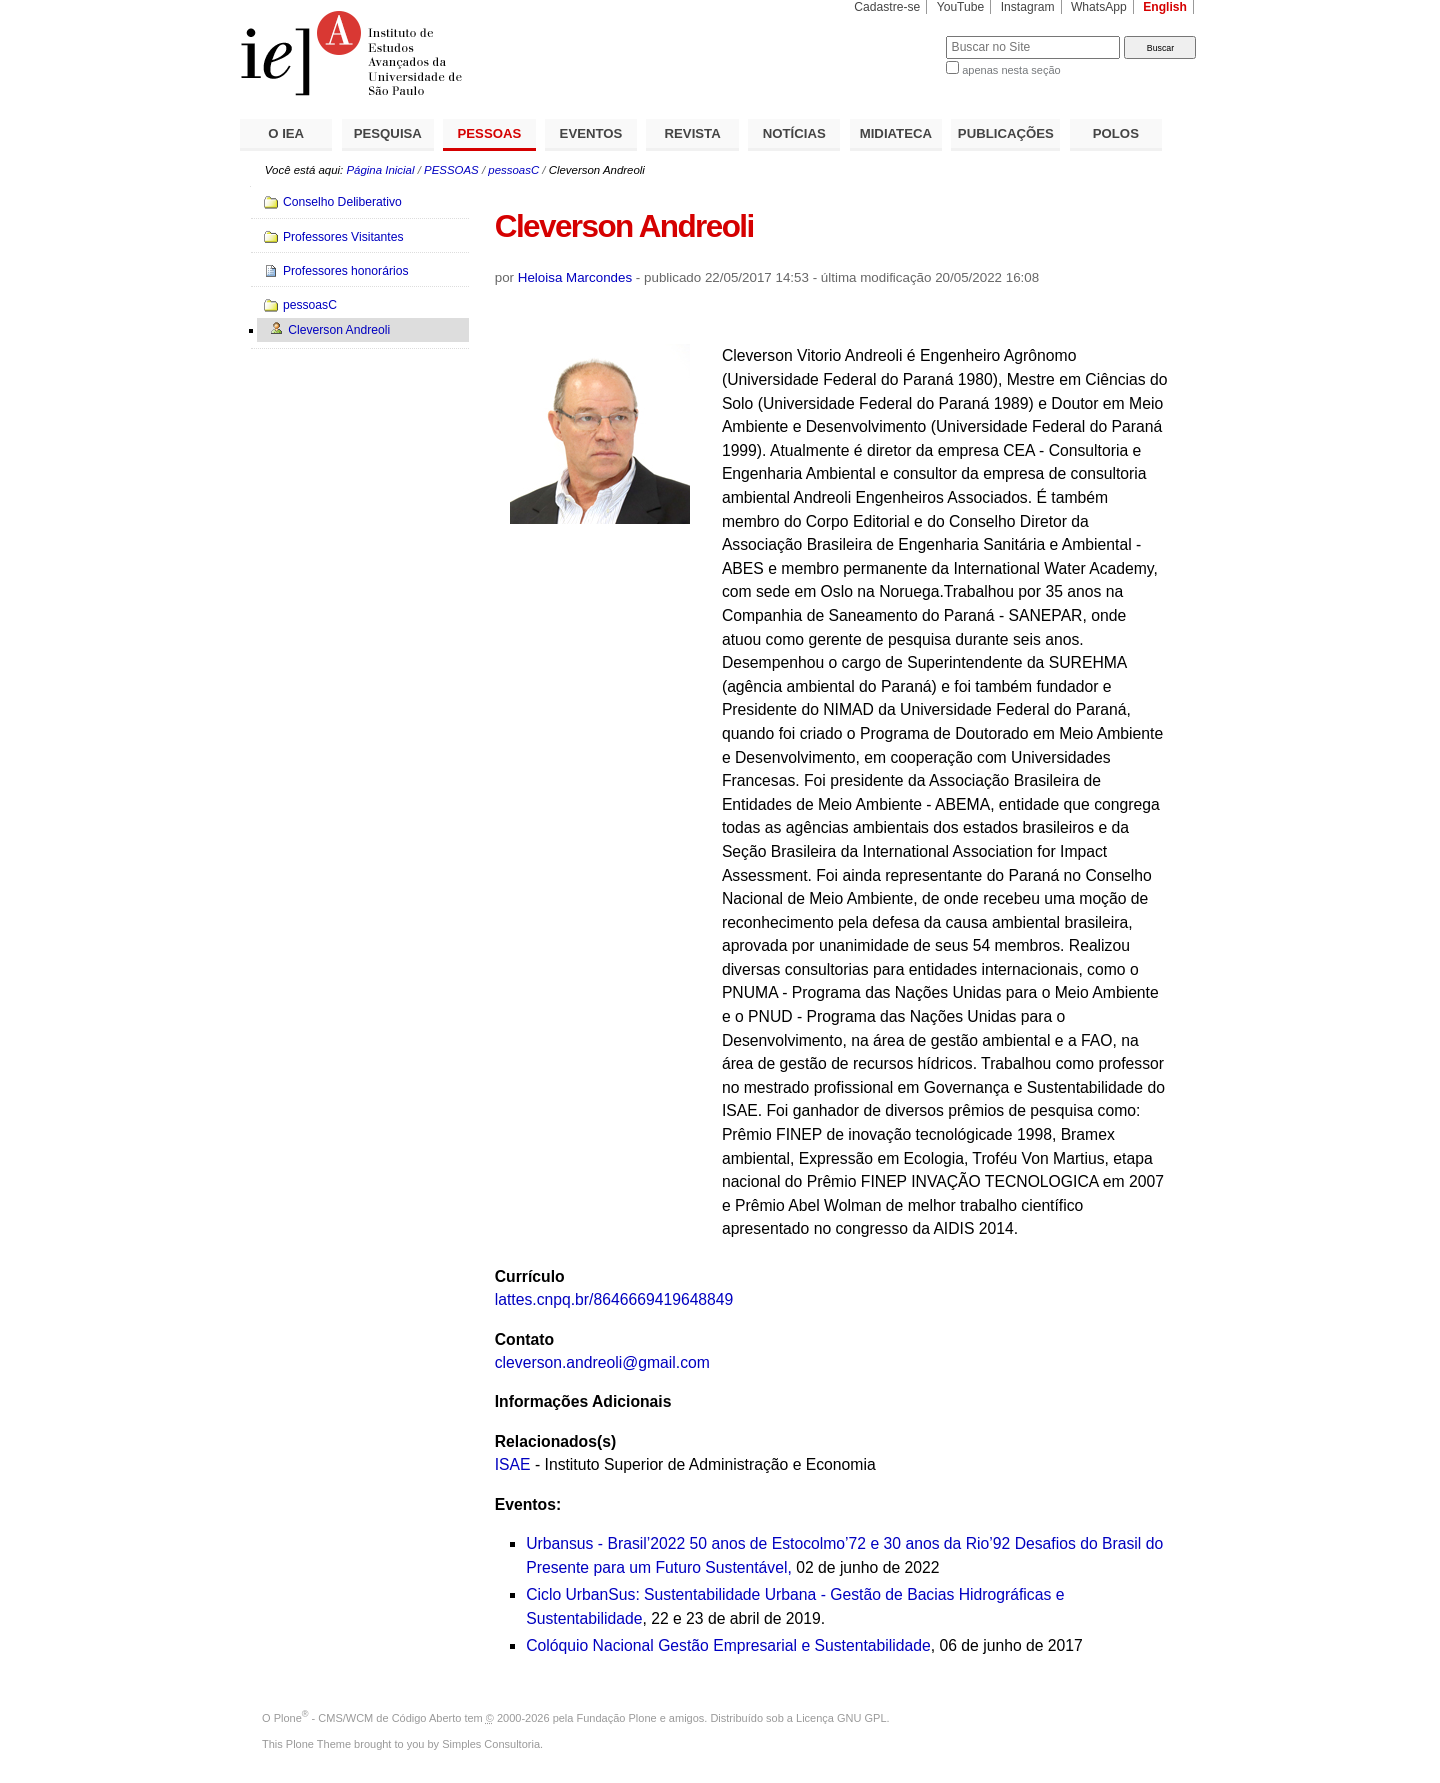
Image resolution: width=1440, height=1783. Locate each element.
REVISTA (693, 133)
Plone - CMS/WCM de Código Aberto (368, 1718)
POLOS (1116, 133)
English (1165, 7)
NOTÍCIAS (794, 133)
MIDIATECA (896, 133)
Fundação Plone (617, 1718)
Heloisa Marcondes (575, 277)
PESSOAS (490, 133)
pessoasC (513, 170)
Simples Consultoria (491, 1744)
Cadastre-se (887, 7)
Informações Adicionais (583, 1401)
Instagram (1028, 7)
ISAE (513, 1464)
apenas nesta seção (1011, 70)
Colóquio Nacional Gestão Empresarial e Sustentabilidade (728, 1645)
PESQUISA (388, 133)
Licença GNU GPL (841, 1718)
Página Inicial (380, 170)
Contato (524, 1339)
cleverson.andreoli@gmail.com (602, 1362)
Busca (897, 35)
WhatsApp (1099, 7)
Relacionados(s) (555, 1441)
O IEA (286, 133)
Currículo (530, 1276)
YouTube (961, 7)
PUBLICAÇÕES (1006, 133)
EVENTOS (591, 133)
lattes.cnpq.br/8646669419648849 (614, 1299)
